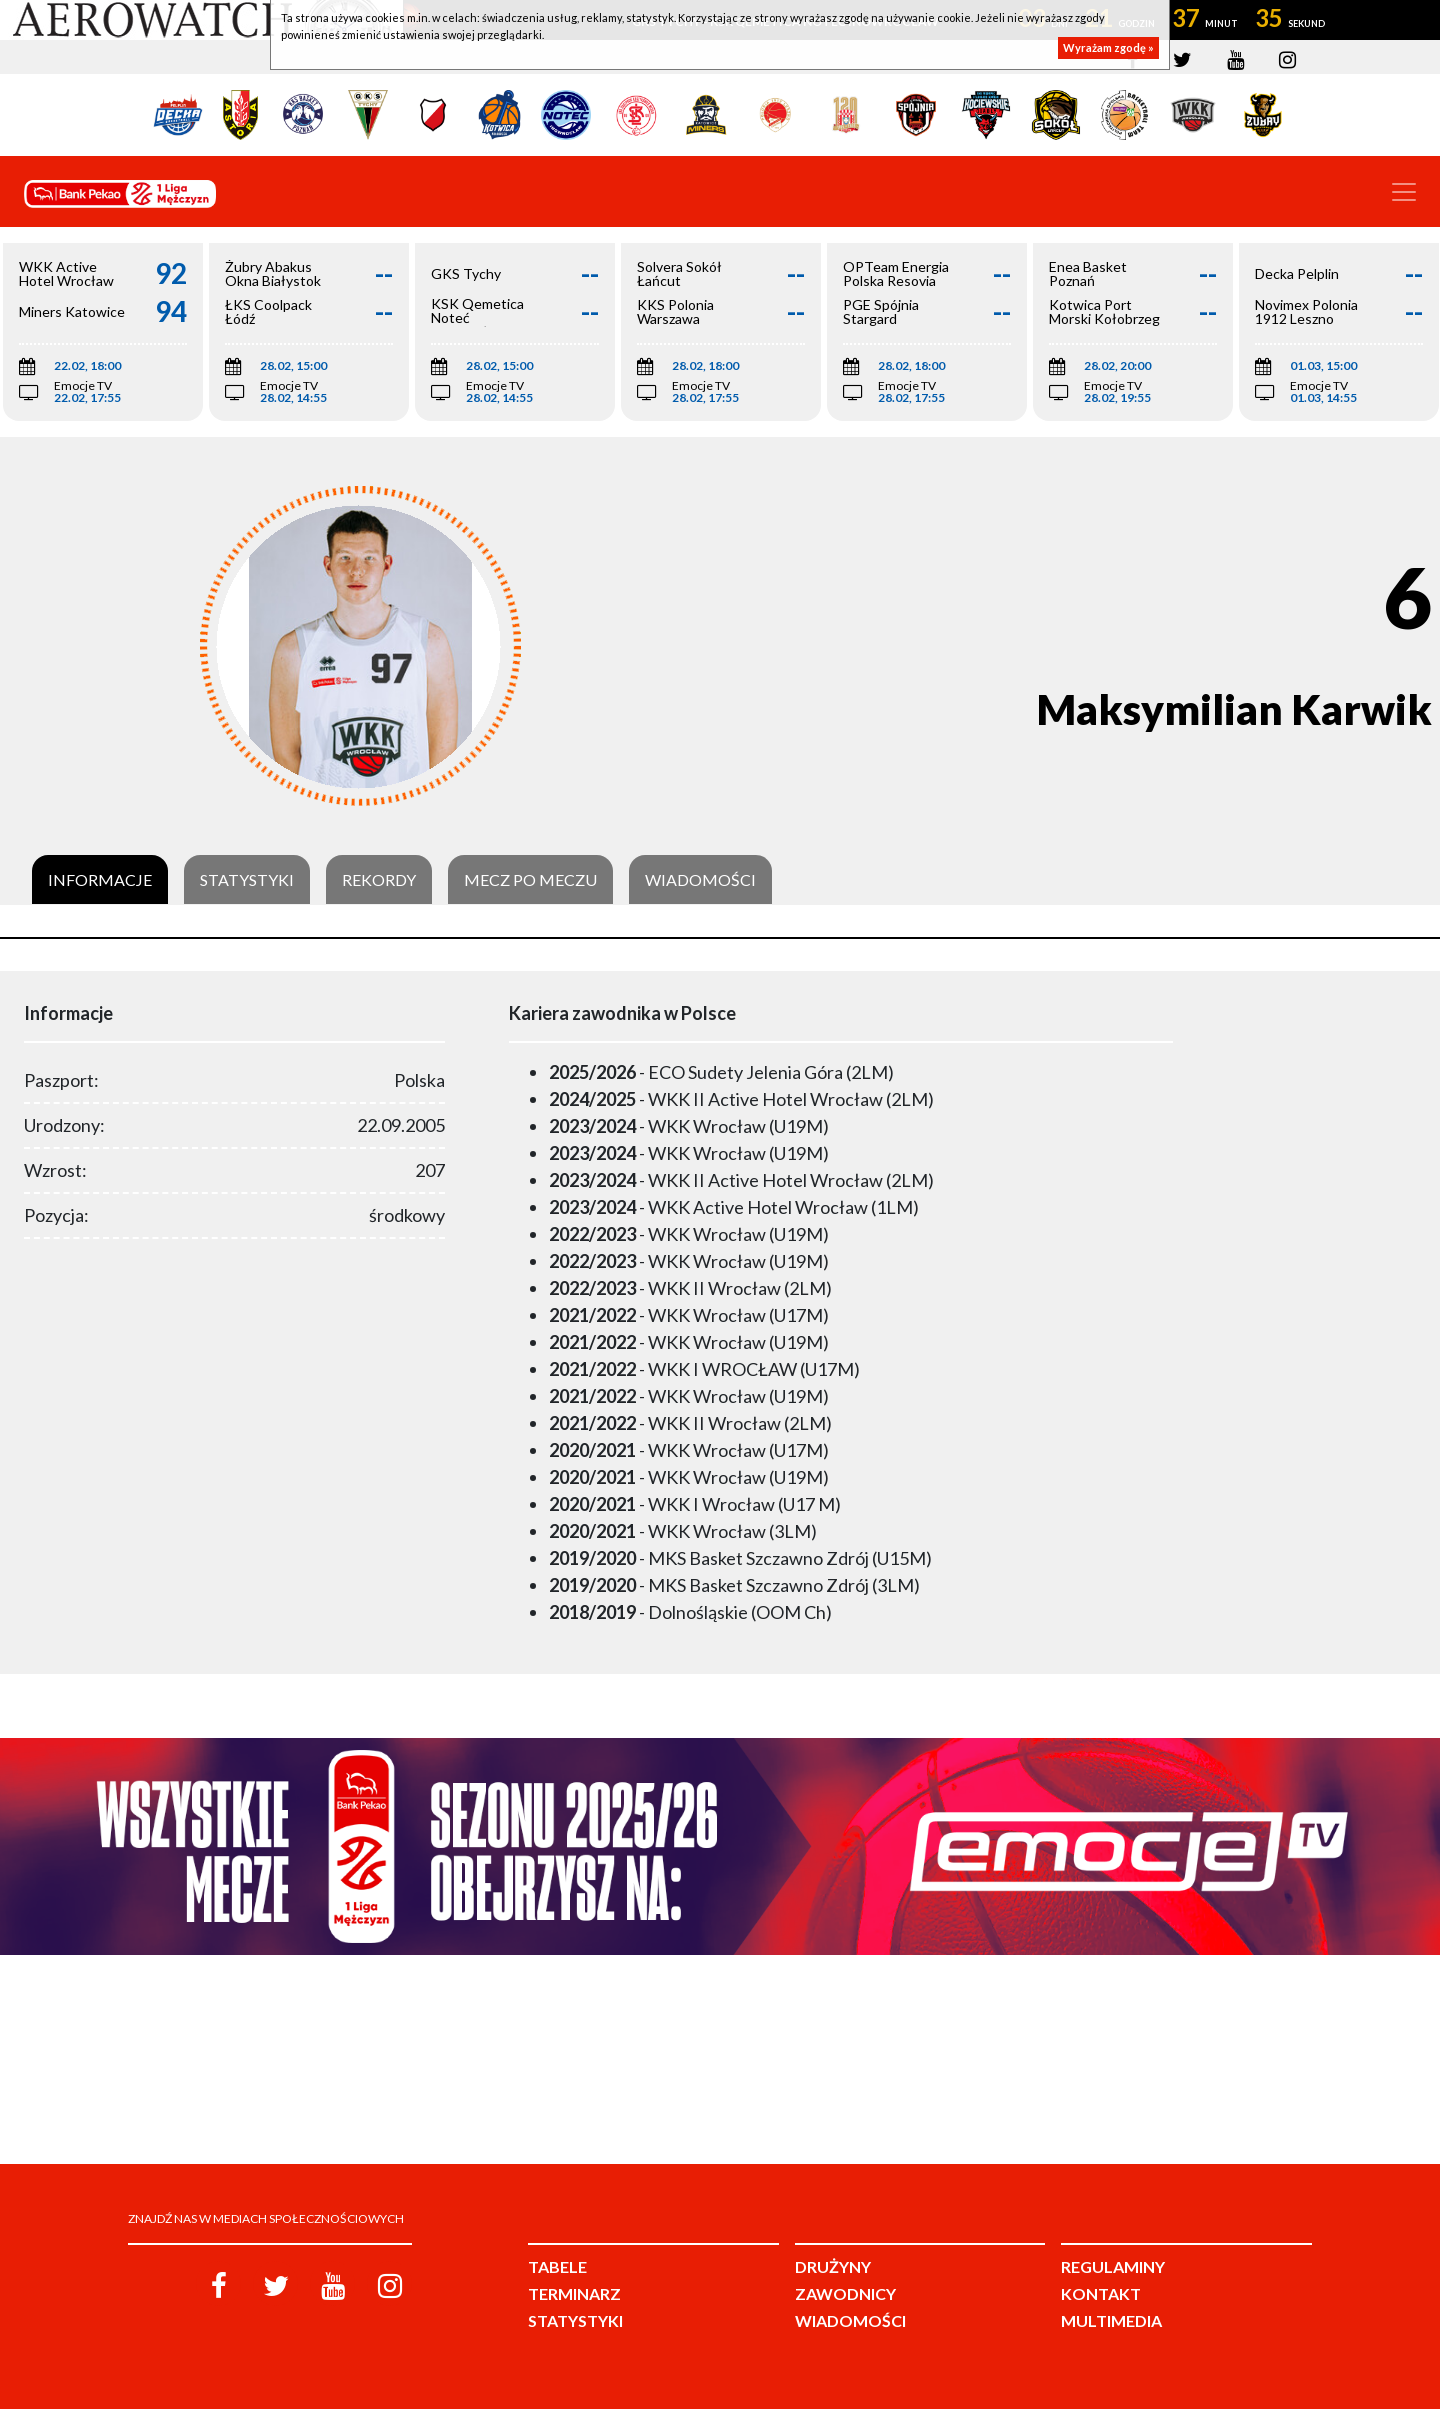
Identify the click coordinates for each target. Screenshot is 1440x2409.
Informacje (100, 880)
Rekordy (379, 880)
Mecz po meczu (530, 880)
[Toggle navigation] (1404, 192)
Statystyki (247, 880)
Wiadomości (700, 880)
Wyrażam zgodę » (1108, 47)
